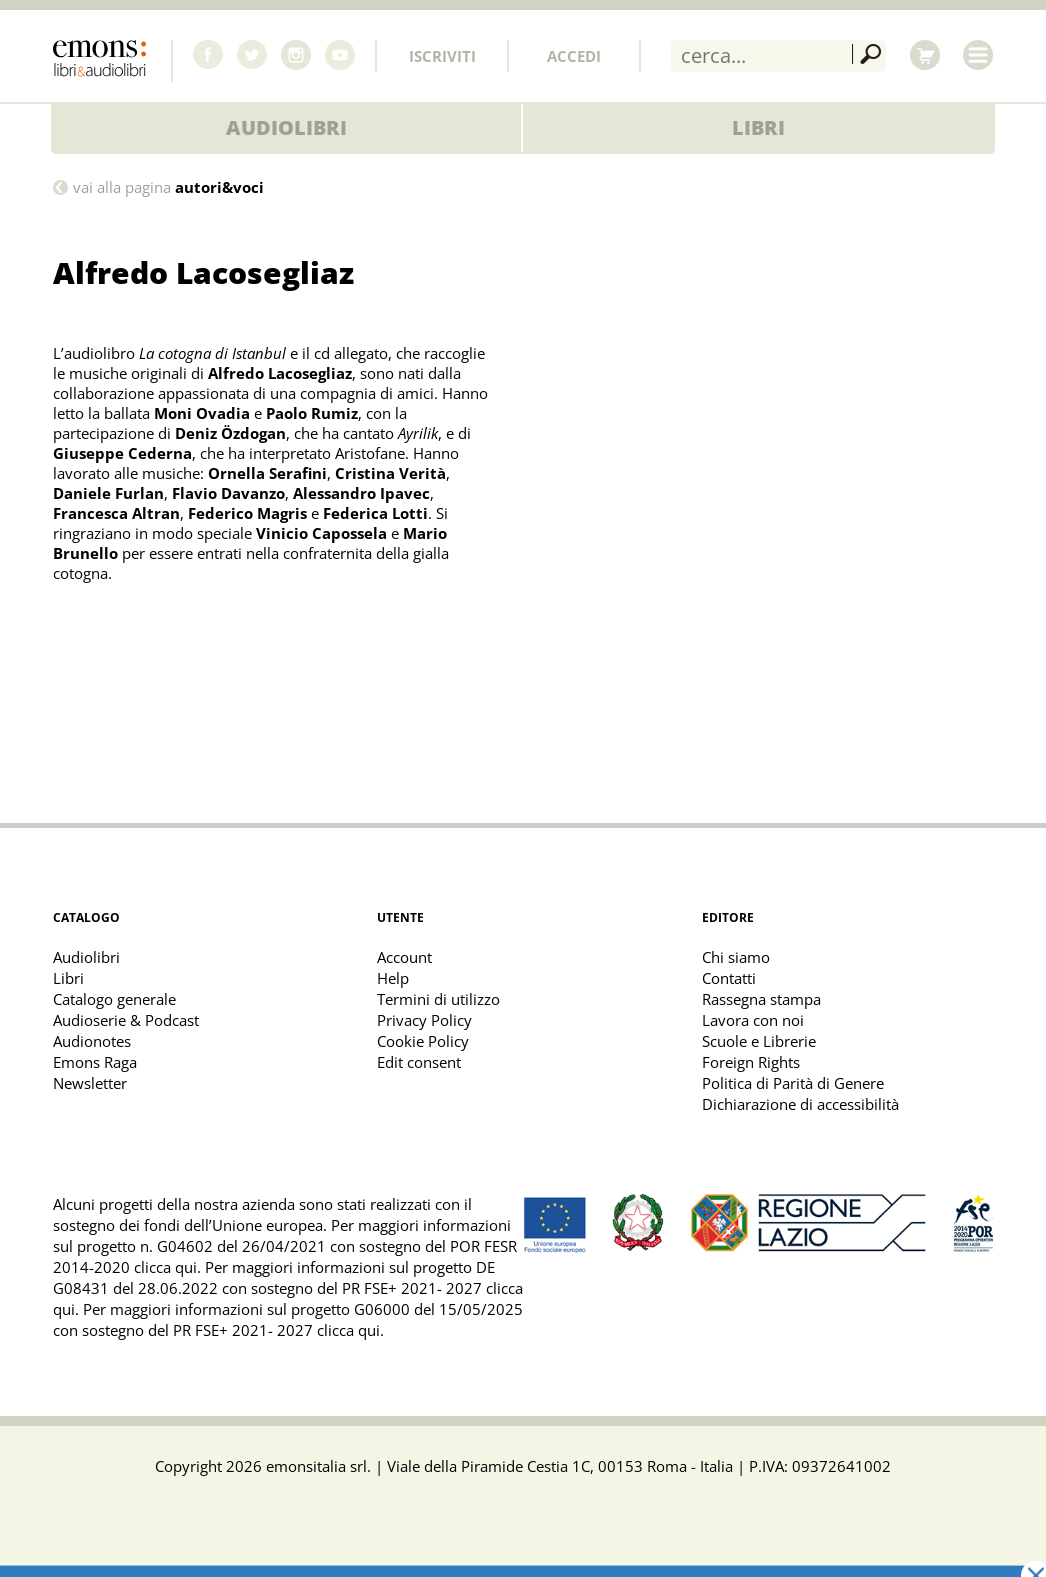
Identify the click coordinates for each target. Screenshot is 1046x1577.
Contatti (729, 978)
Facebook (208, 55)
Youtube (340, 55)
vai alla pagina (168, 187)
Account (404, 957)
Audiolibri (286, 127)
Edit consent (419, 1062)
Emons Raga (95, 1062)
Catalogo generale (114, 999)
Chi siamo (736, 957)
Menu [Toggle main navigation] (978, 55)
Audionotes (92, 1041)
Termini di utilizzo (438, 999)
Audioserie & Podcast (126, 1020)
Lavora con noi (753, 1020)
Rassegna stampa (761, 999)
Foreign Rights (751, 1062)
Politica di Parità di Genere (793, 1083)
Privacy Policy (424, 1020)
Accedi (574, 56)
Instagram (296, 55)
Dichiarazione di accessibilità (800, 1104)
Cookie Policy (423, 1041)
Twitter (252, 55)
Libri (758, 127)
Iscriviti (442, 56)
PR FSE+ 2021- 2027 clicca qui (276, 1330)
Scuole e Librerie (759, 1041)
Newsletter (90, 1083)
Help (393, 978)
